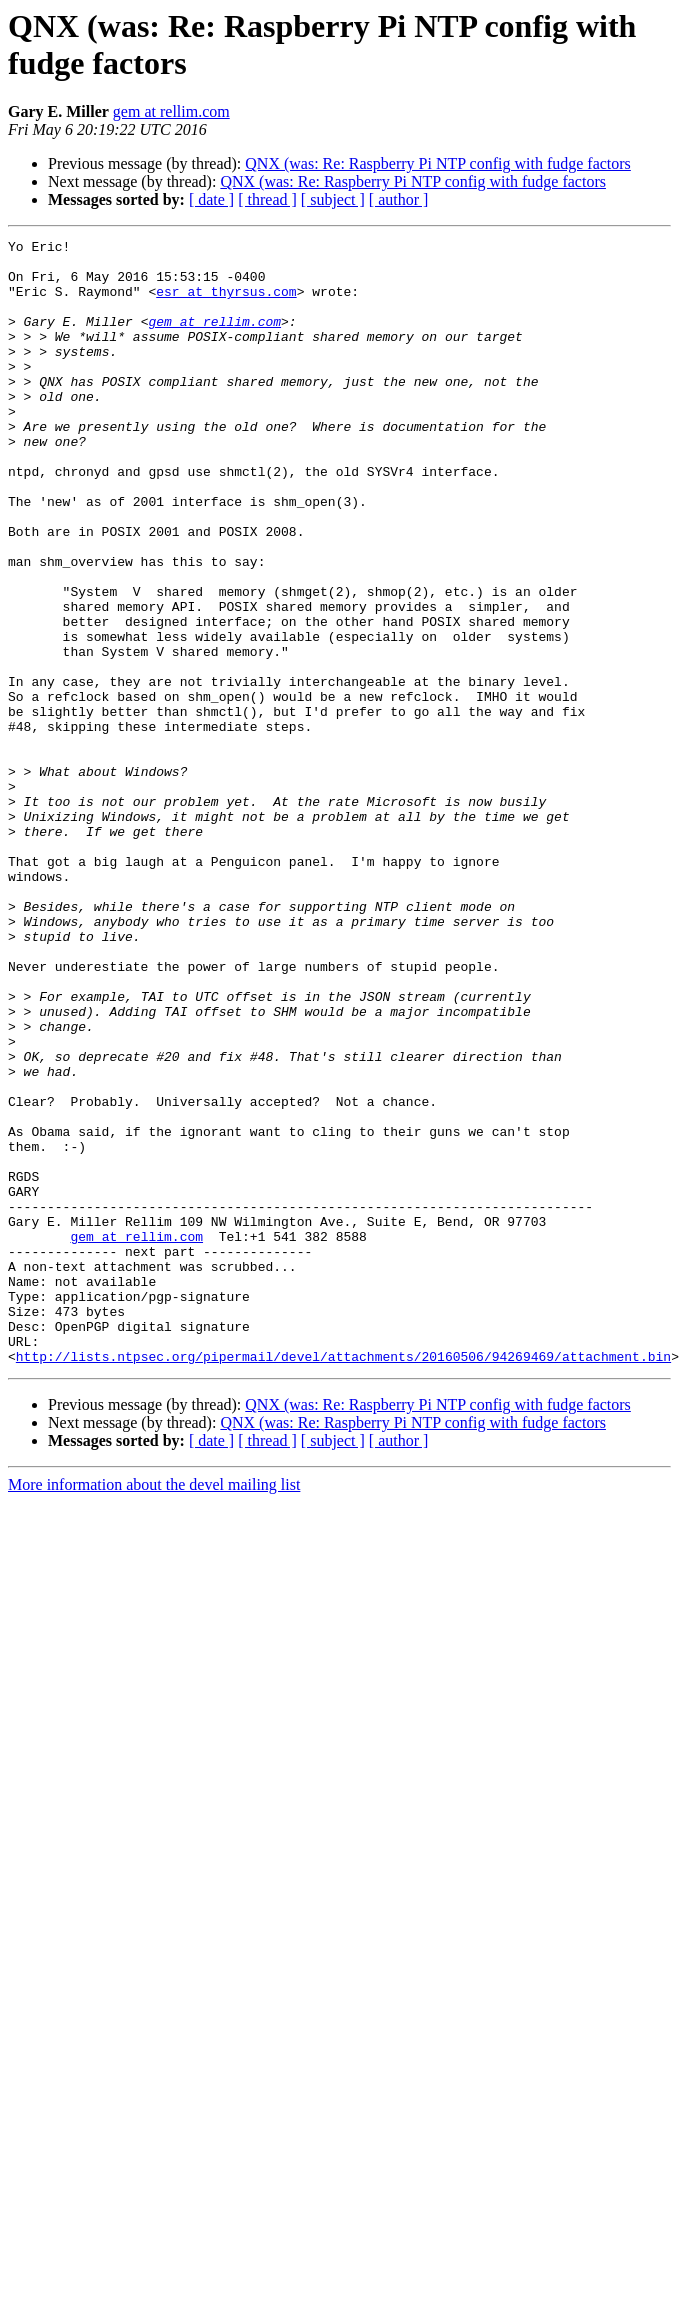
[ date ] (211, 199)
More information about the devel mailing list (154, 1709)
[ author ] (399, 199)
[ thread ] (267, 199)
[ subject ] (333, 199)
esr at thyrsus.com (226, 303)
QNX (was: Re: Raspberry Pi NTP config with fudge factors (438, 163)
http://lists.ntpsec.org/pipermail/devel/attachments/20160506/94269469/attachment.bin (343, 1581)
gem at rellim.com (171, 111)
